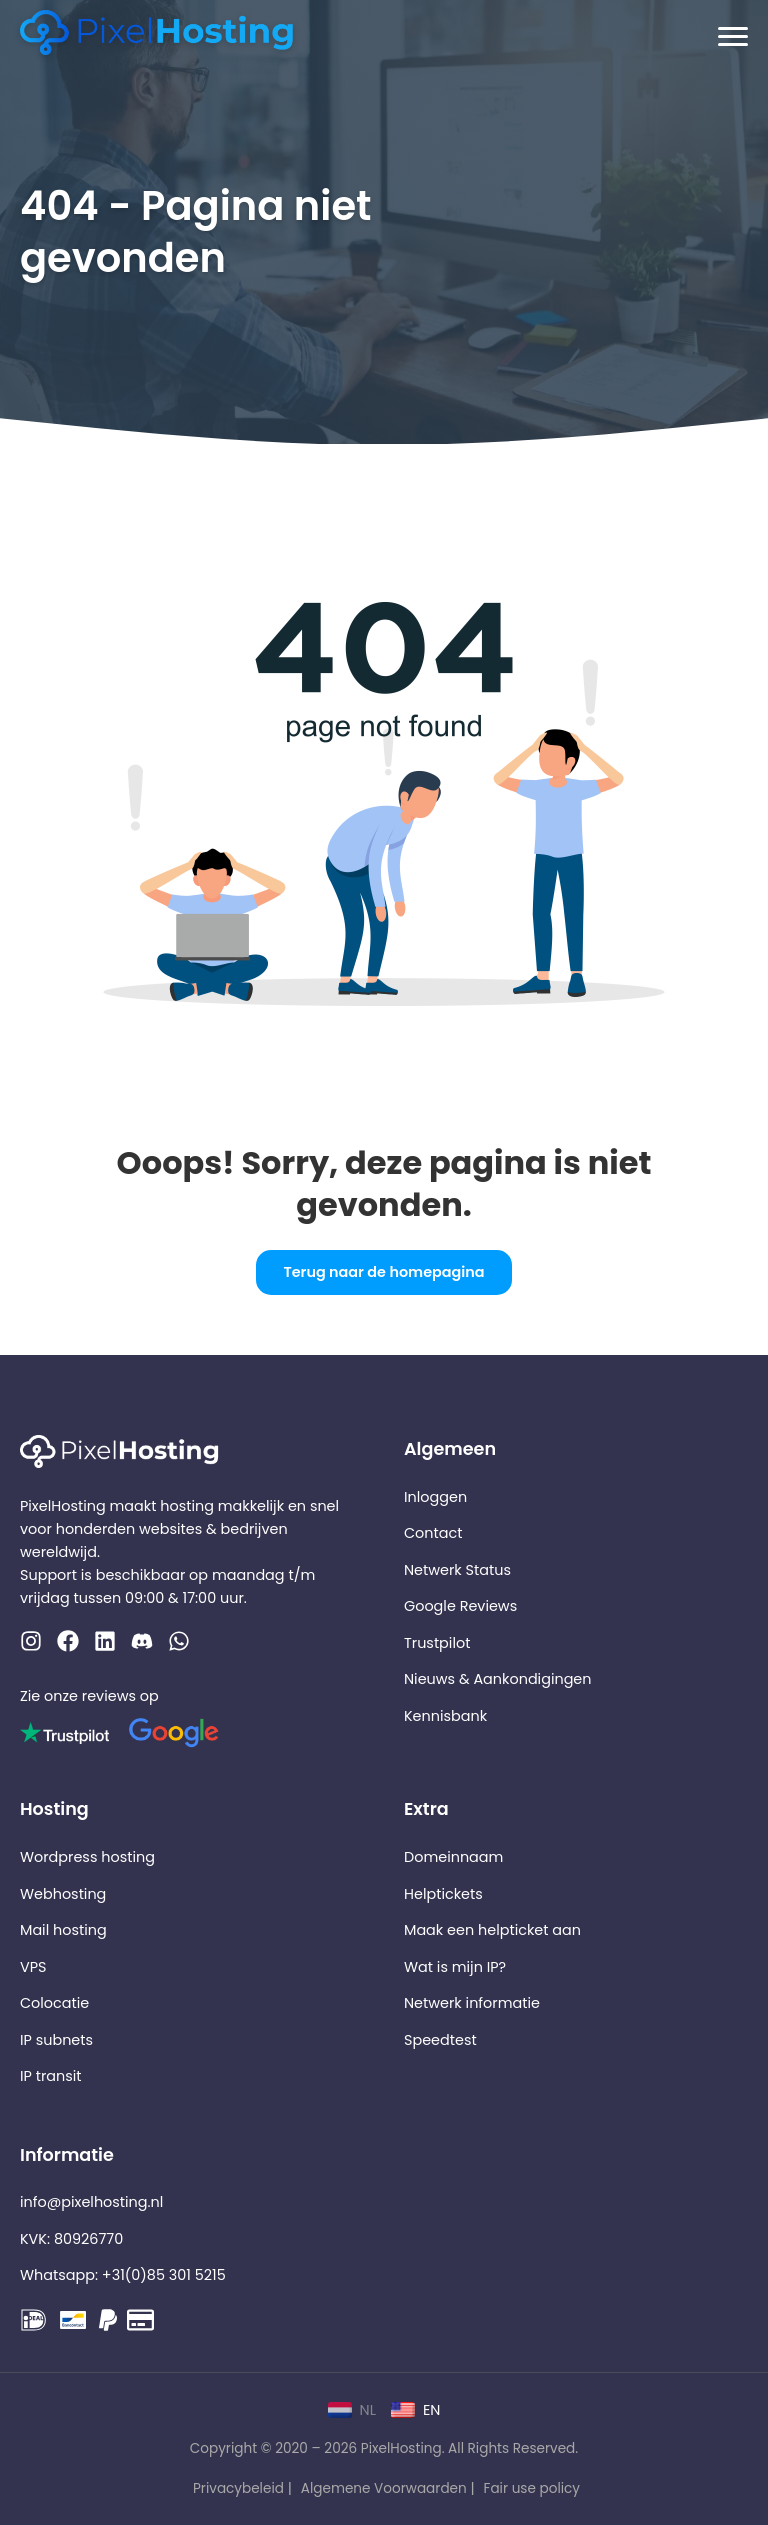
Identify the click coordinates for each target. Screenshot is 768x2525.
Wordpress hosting (87, 1857)
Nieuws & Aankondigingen (498, 1679)
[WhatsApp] (142, 1644)
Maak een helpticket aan (492, 1930)
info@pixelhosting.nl (91, 2202)
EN (416, 2410)
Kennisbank (445, 1716)
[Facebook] (68, 1644)
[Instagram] (31, 1644)
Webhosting (63, 1894)
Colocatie (54, 2003)
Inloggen (435, 1497)
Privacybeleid (238, 2488)
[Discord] (179, 1644)
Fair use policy (532, 2488)
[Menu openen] (733, 37)
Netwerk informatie (472, 2003)
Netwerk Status (457, 1570)
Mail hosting (63, 1930)
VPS (33, 1967)
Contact (433, 1533)
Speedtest (440, 2040)
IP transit (51, 2076)
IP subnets (56, 2040)
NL (352, 2410)
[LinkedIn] (105, 1644)
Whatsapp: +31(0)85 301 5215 (123, 2275)
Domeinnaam (453, 1857)
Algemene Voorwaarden (384, 2488)
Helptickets (443, 1894)
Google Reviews (460, 1606)
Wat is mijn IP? (455, 1967)
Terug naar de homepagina (383, 1272)
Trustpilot (437, 1643)
